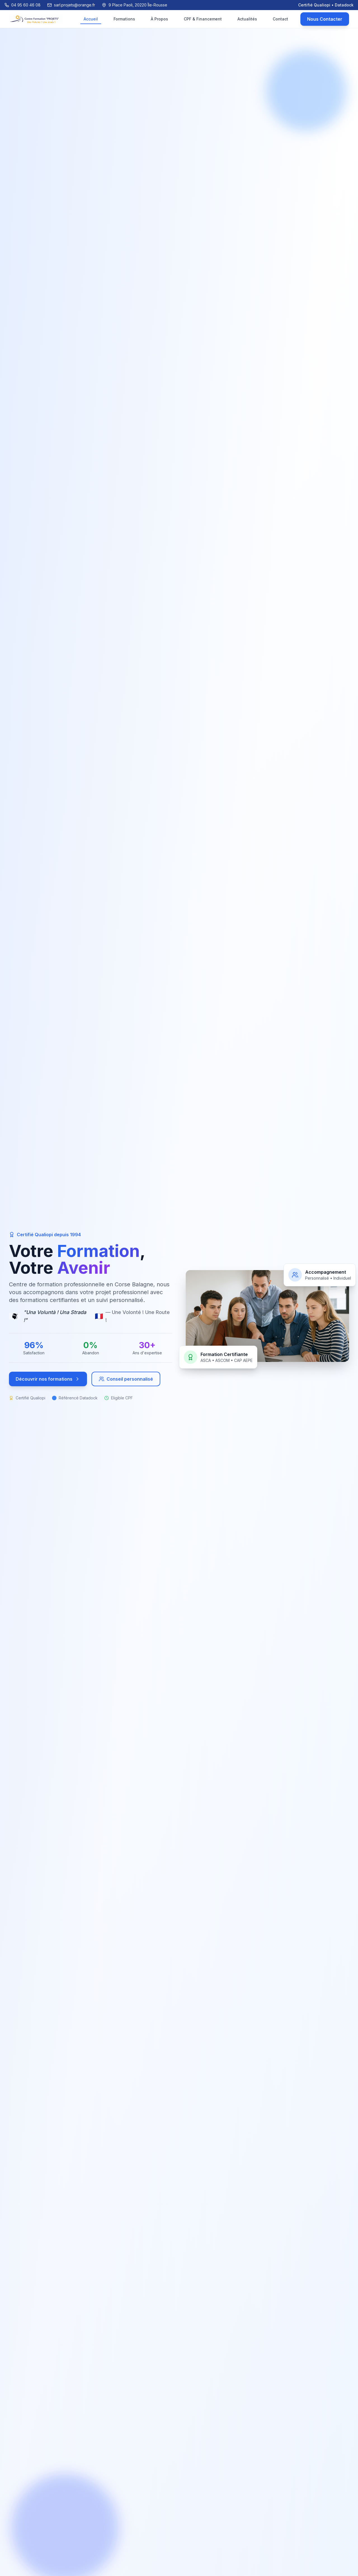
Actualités (247, 19)
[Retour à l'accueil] (36, 19)
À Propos (159, 19)
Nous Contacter (324, 19)
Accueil (90, 20)
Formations (124, 19)
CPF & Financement (203, 19)
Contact (280, 19)
